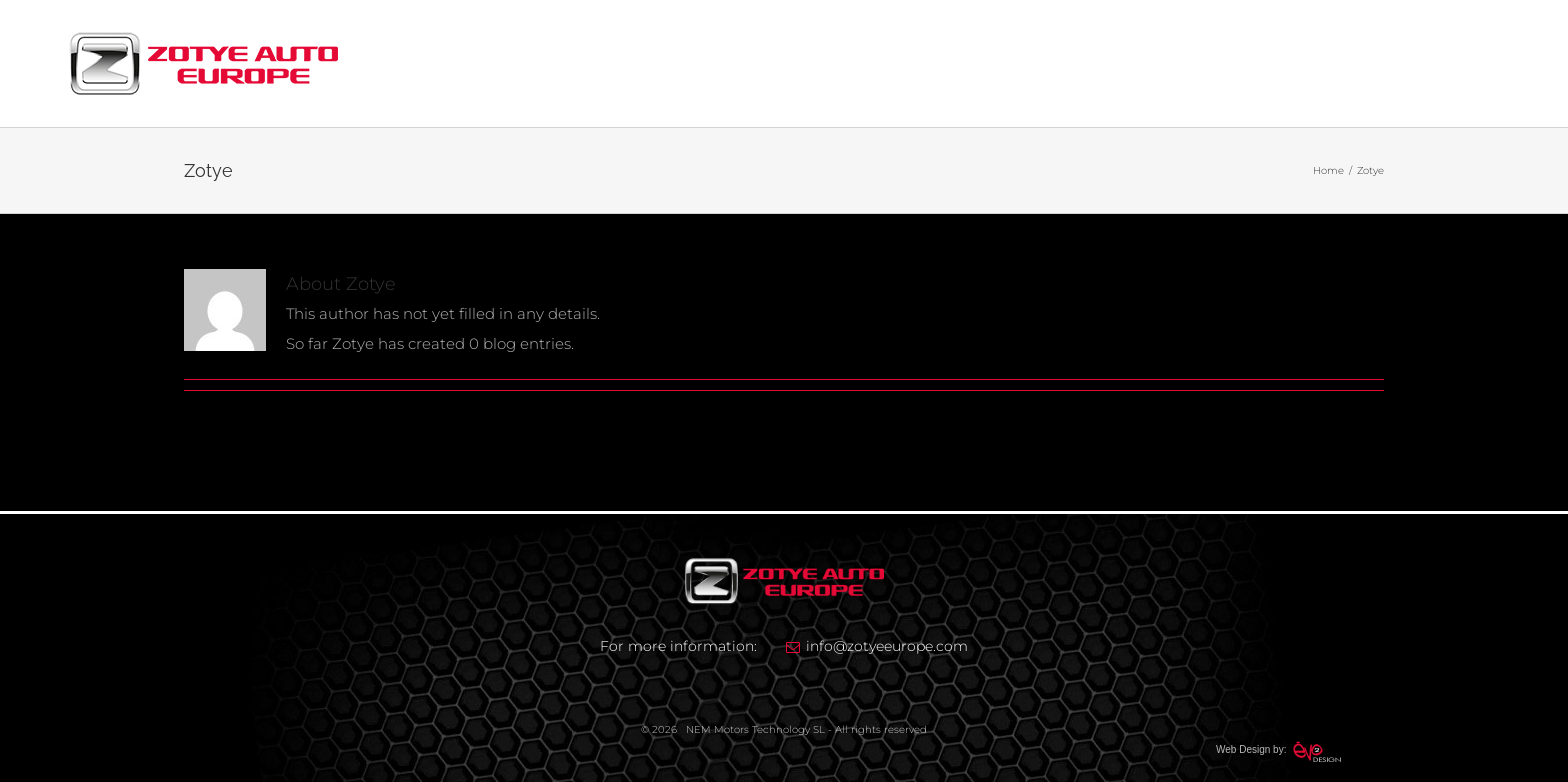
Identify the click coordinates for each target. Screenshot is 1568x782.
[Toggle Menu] (1485, 64)
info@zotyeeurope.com (887, 646)
